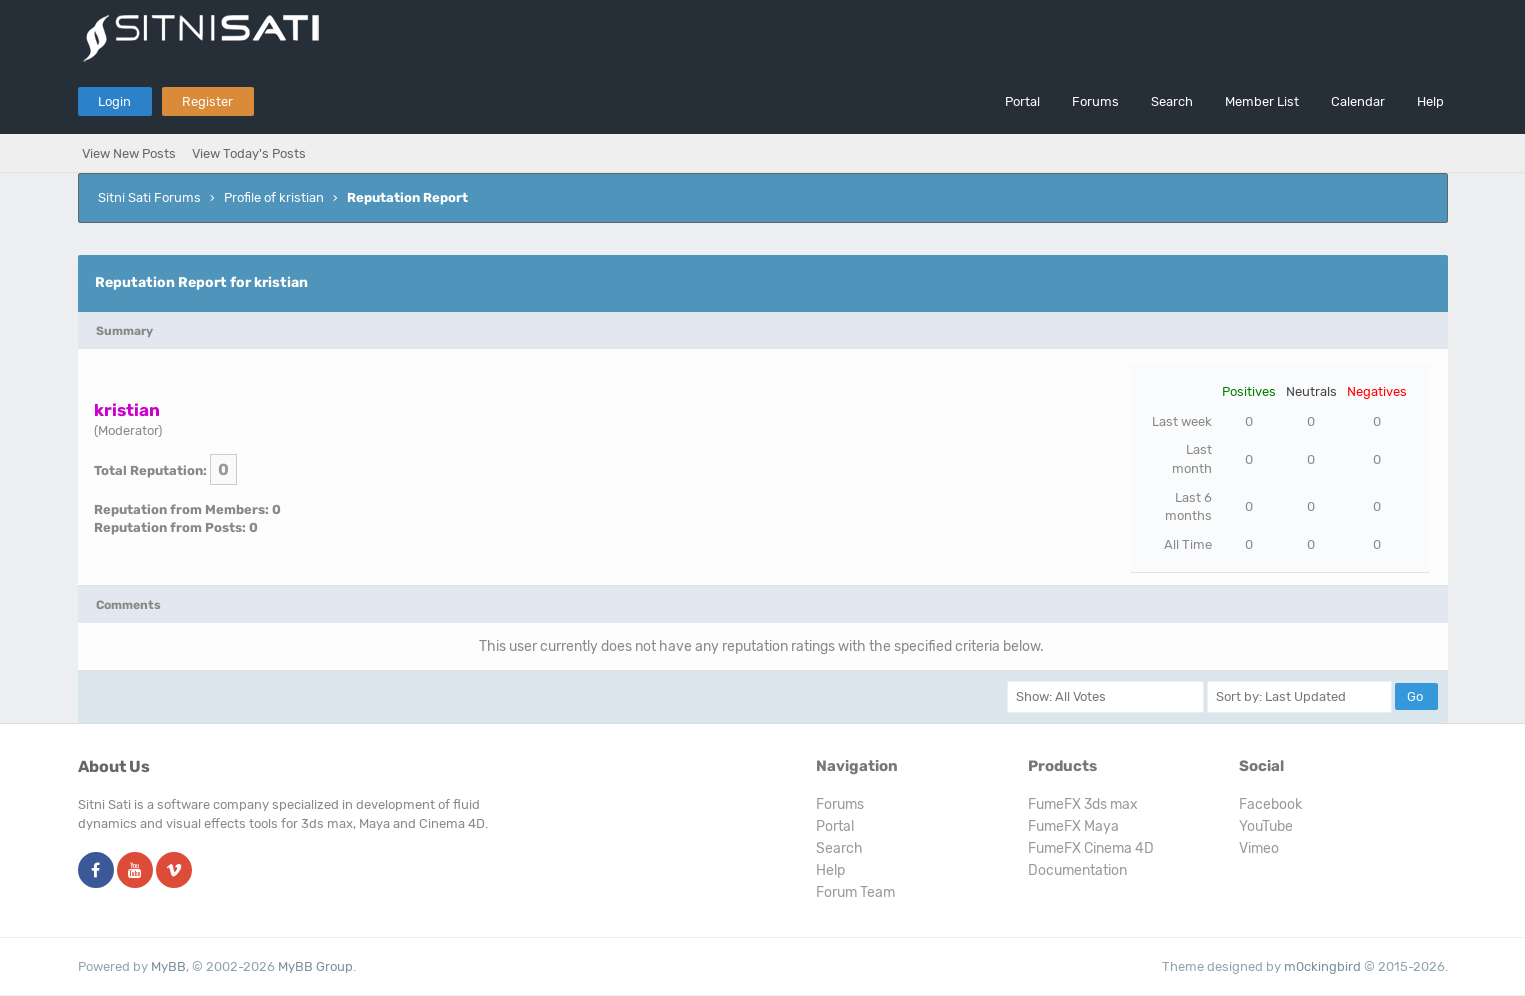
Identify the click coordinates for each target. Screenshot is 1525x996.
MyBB (168, 966)
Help (1430, 101)
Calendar (1358, 101)
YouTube (1266, 826)
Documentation (1077, 870)
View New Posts (129, 153)
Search (1172, 101)
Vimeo (1259, 848)
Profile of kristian (274, 197)
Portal (1022, 101)
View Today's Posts (249, 153)
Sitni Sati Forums (149, 197)
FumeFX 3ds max (1083, 804)
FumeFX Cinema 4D (1091, 848)
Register (207, 101)
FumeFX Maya (1073, 826)
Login (114, 101)
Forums (1095, 101)
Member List (1262, 101)
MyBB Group (315, 966)
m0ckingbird (1322, 966)
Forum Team (855, 892)
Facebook (1270, 804)
